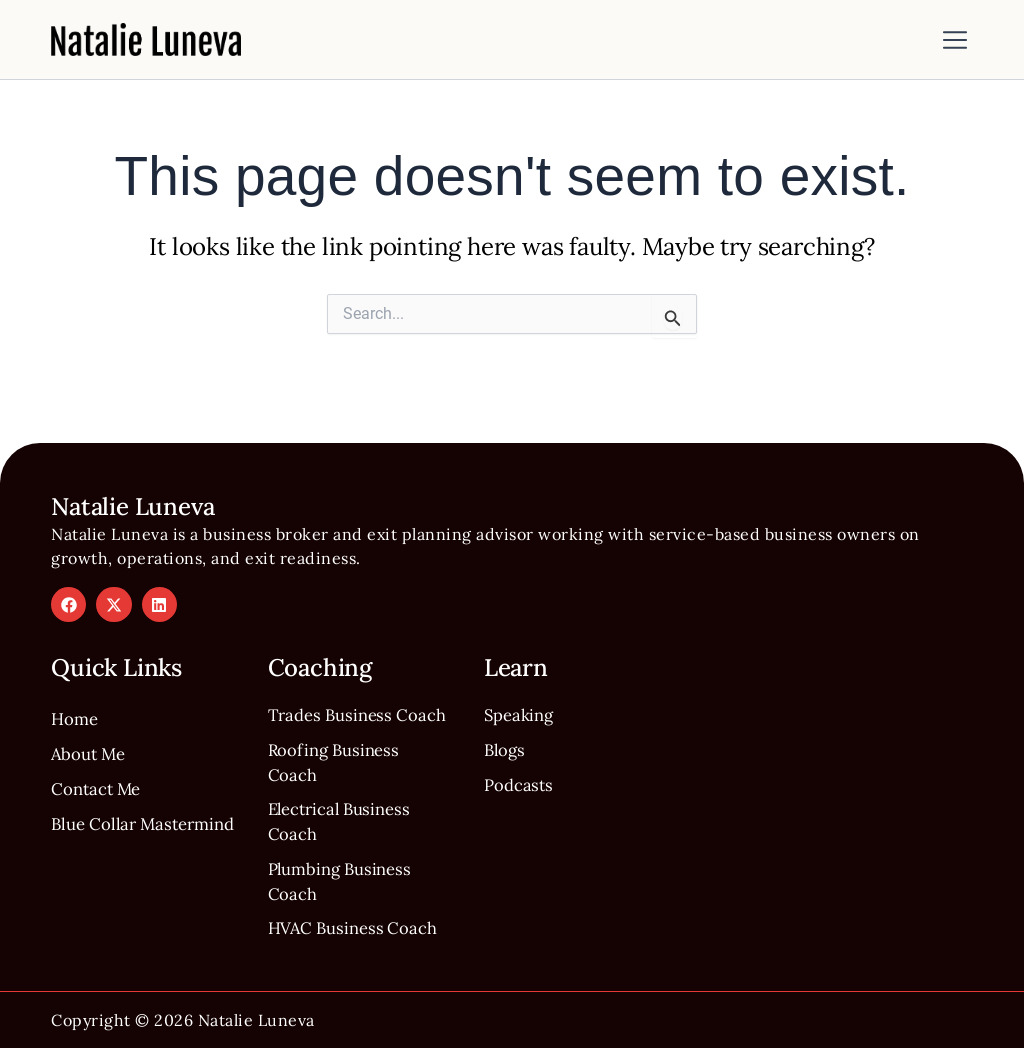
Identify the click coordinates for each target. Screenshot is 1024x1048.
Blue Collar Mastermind (101, 800)
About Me (91, 712)
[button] (955, 42)
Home (76, 675)
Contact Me (100, 749)
